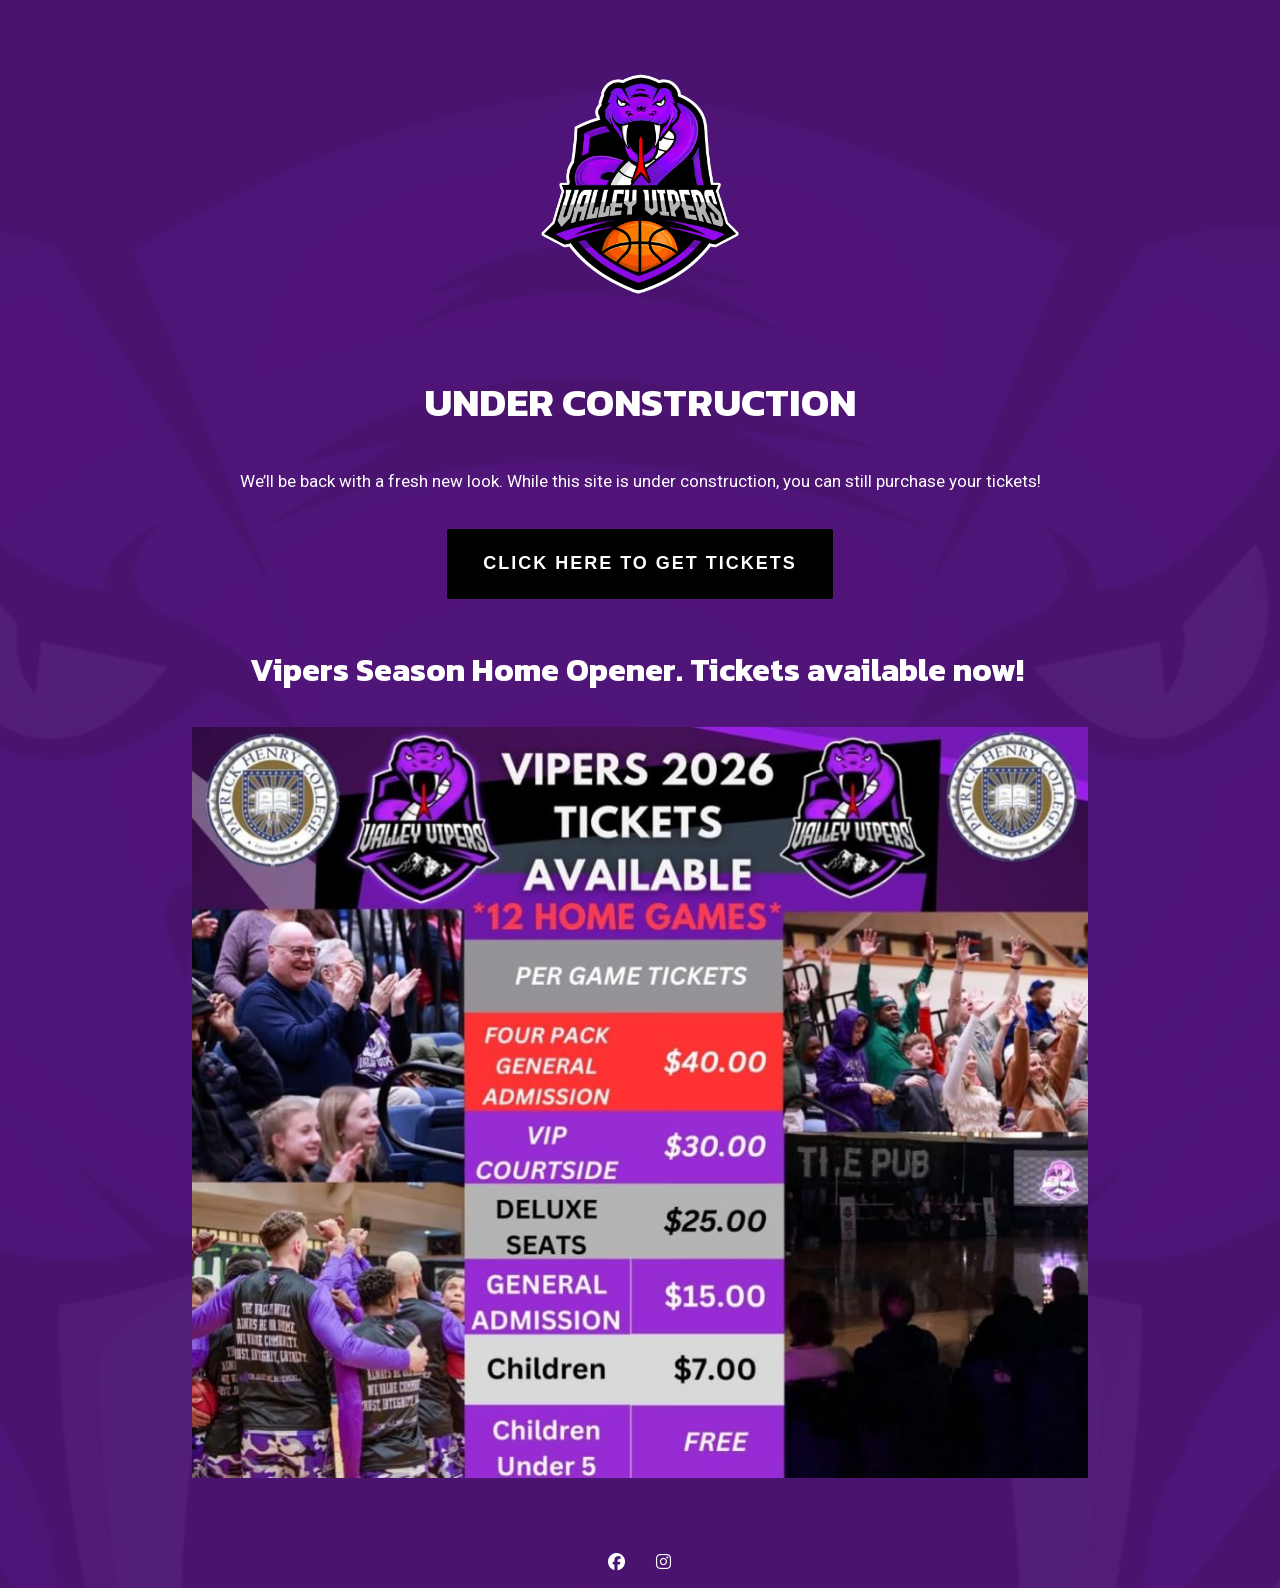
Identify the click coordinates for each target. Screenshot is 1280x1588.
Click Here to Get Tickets (640, 563)
